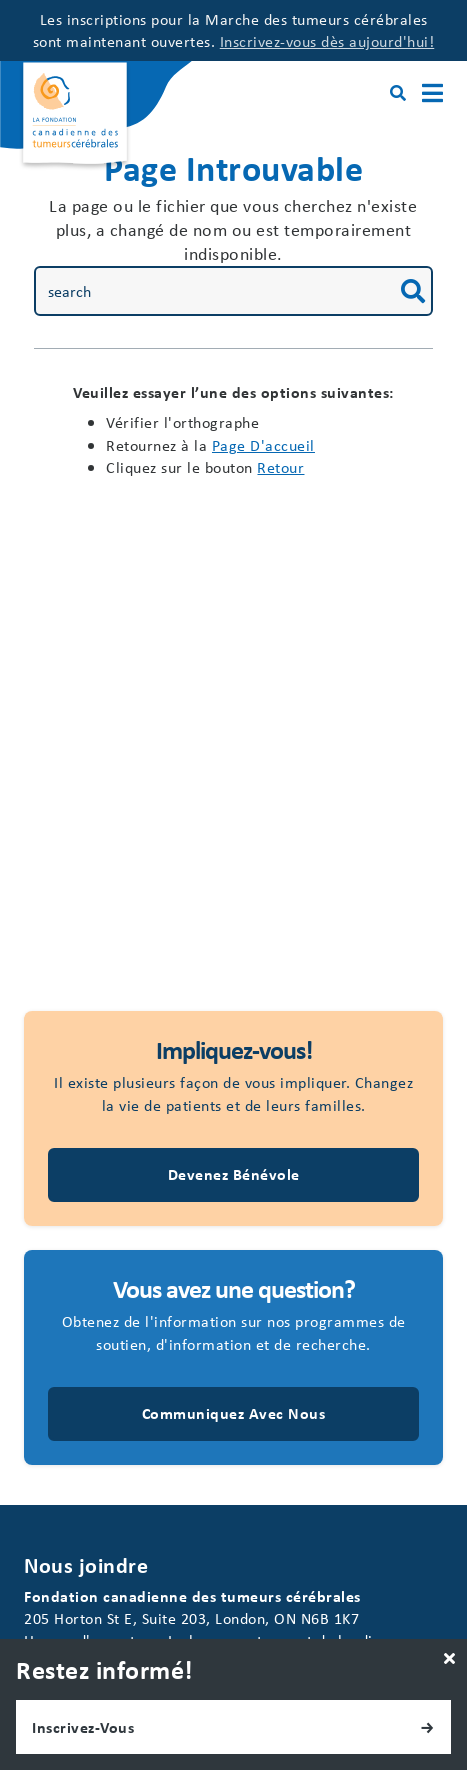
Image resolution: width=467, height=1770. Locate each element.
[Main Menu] (432, 93)
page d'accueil (263, 445)
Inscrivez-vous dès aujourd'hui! (327, 41)
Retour (280, 467)
